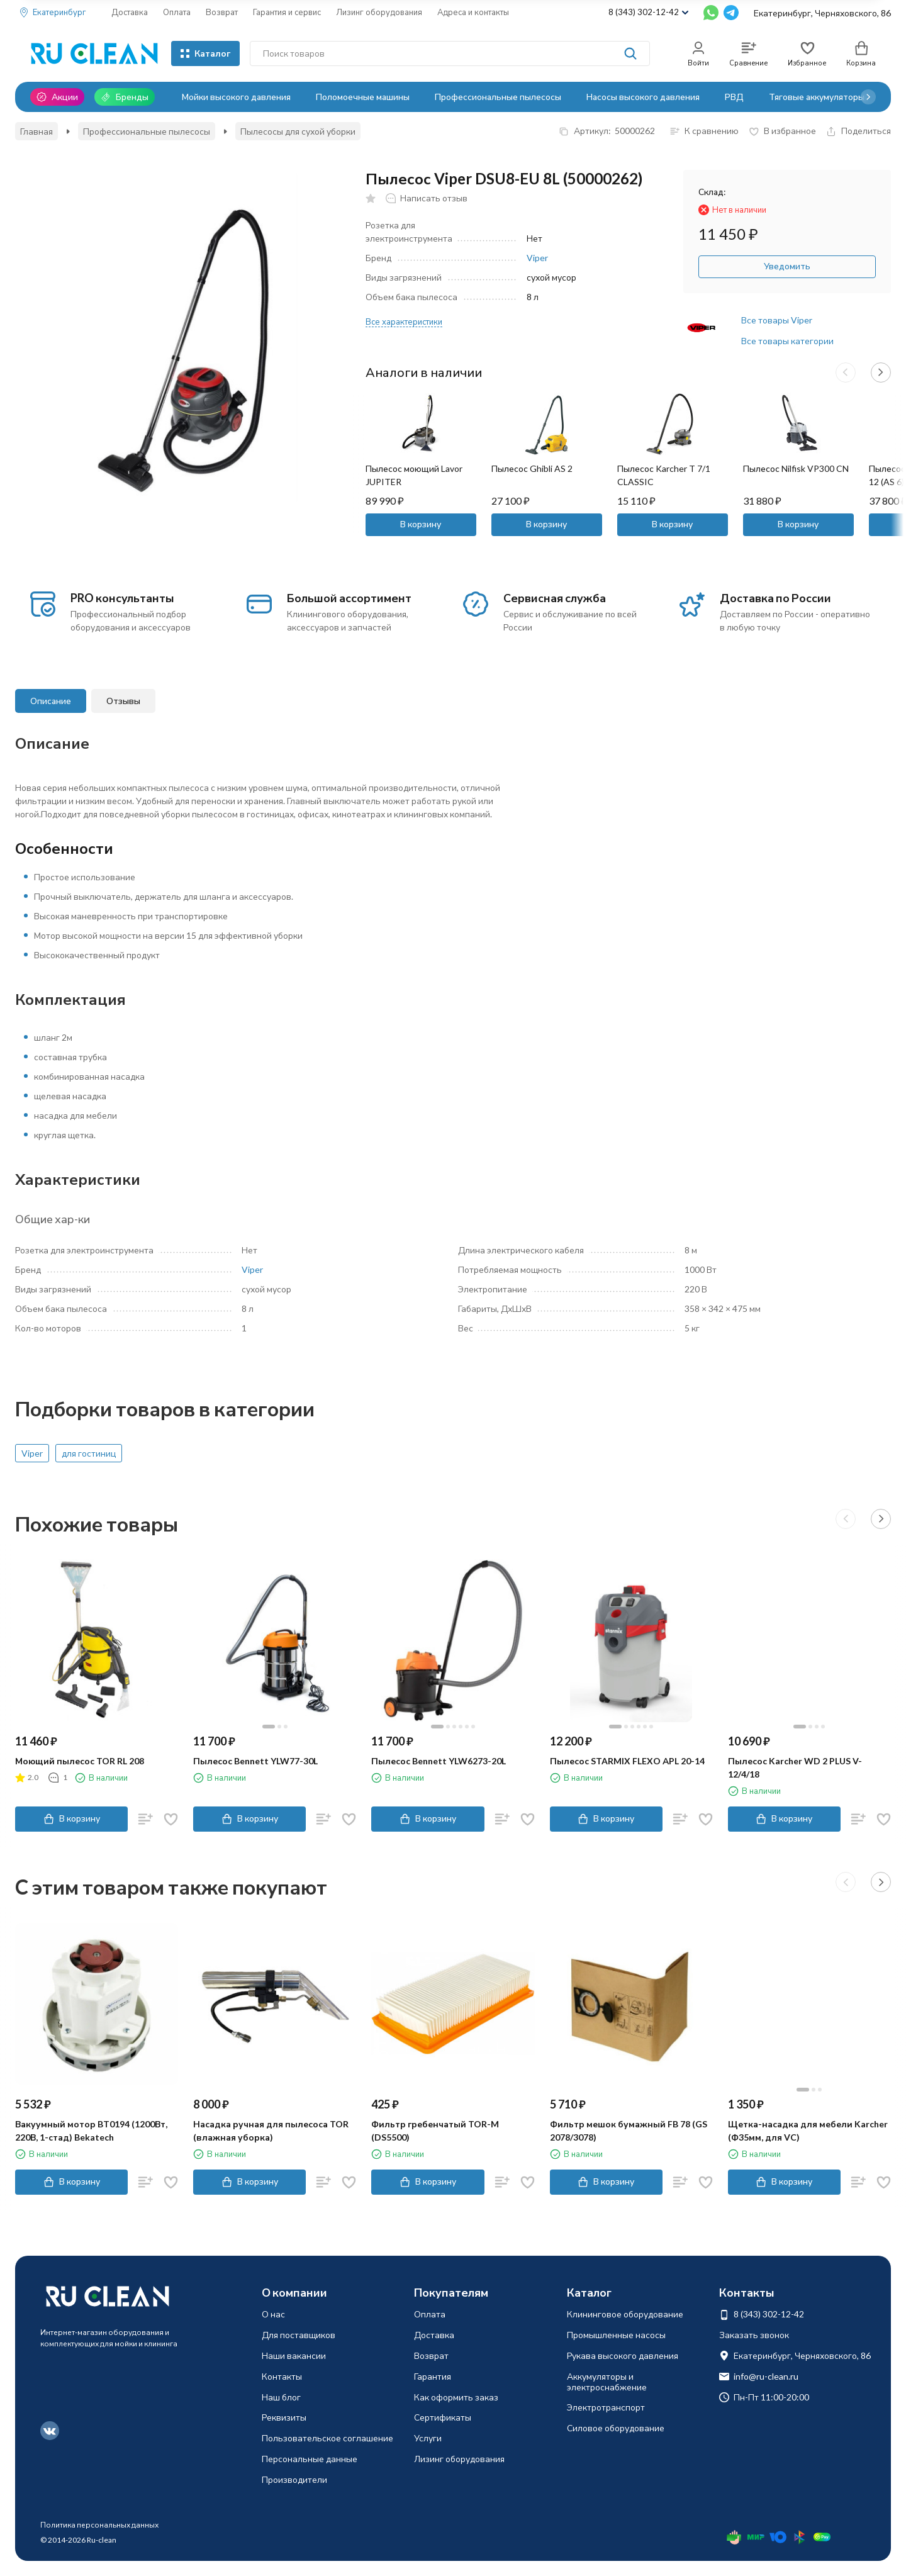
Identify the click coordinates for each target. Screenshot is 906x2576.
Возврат (222, 12)
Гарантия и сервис (287, 12)
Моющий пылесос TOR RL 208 (79, 1761)
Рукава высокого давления (622, 2355)
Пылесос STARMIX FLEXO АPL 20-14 (627, 1761)
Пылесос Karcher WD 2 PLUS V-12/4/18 (795, 1767)
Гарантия (432, 2376)
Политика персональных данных (99, 2524)
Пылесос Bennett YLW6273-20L (438, 1761)
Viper (537, 257)
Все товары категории (787, 340)
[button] (868, 96)
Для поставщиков (298, 2334)
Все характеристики (404, 321)
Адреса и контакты (473, 12)
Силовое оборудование (615, 2427)
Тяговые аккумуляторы (816, 96)
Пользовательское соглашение (327, 2438)
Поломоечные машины (363, 96)
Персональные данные (309, 2458)
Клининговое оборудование (625, 2314)
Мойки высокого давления (236, 96)
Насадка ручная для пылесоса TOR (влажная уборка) (271, 2130)
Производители (294, 2479)
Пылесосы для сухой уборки (297, 131)
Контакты (282, 2376)
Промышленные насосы (616, 2334)
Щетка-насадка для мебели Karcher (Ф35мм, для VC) (808, 2130)
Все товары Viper (776, 320)
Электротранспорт (606, 2407)
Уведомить (787, 265)
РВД (734, 96)
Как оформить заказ (456, 2397)
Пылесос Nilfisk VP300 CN (796, 468)
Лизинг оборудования (379, 12)
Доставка (129, 12)
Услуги (428, 2438)
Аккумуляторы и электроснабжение (607, 2381)
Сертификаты (442, 2417)
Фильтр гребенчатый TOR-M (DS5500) (435, 2130)
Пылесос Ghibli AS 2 (532, 468)
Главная (36, 131)
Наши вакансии (294, 2355)
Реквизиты (284, 2417)
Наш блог (281, 2397)
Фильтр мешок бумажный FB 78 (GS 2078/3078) (628, 2130)
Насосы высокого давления (643, 96)
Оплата (177, 12)
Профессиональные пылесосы (498, 96)
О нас (273, 2314)
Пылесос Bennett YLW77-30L (255, 1761)
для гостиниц (89, 1453)
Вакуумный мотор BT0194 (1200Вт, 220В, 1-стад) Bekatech (91, 2130)
